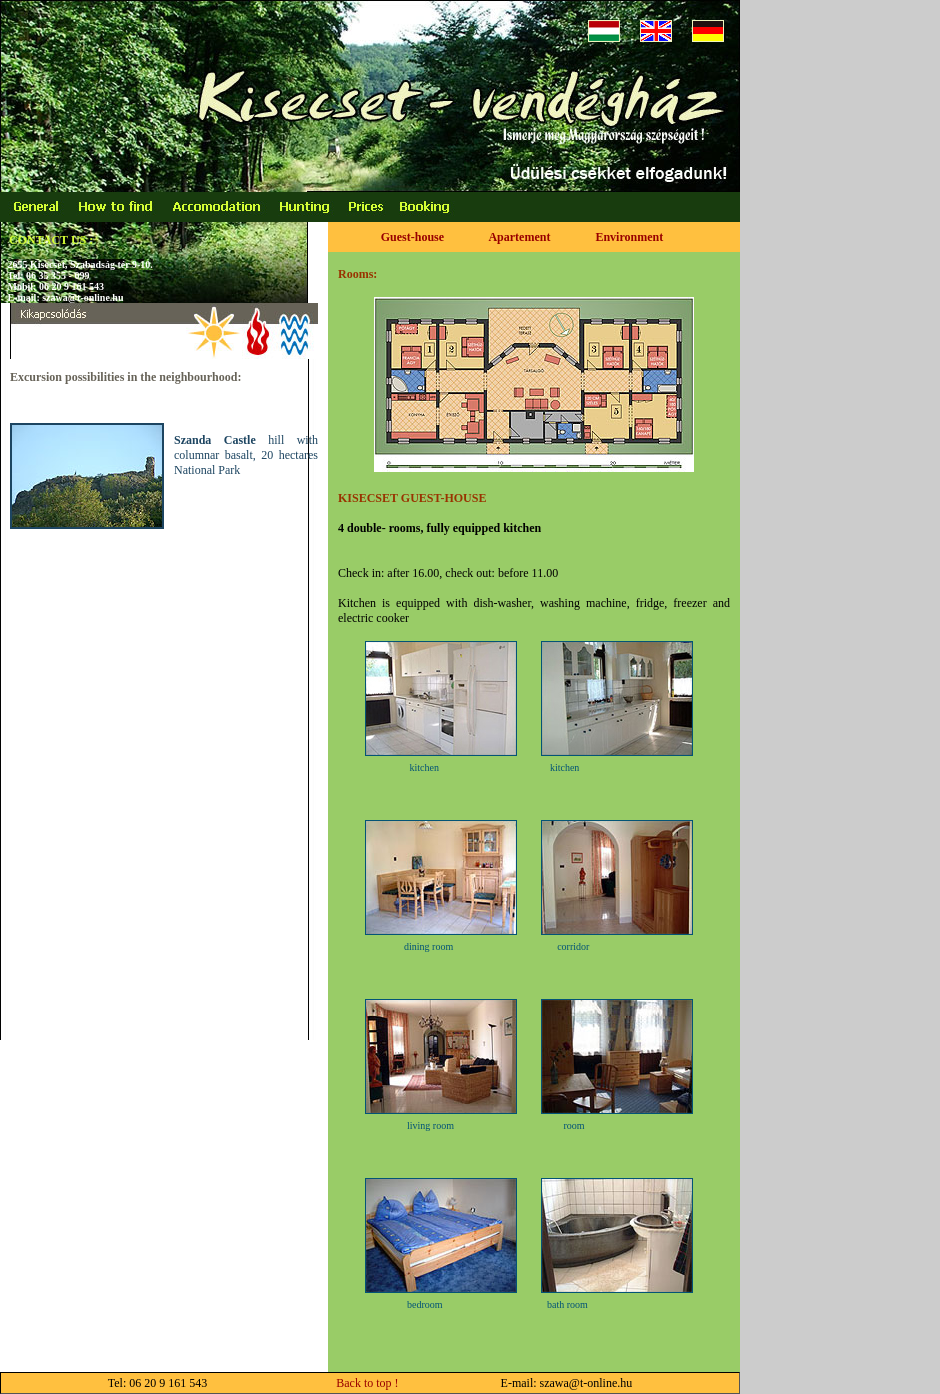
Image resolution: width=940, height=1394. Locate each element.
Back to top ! (304, 1383)
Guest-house (412, 237)
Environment (629, 237)
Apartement (519, 237)
